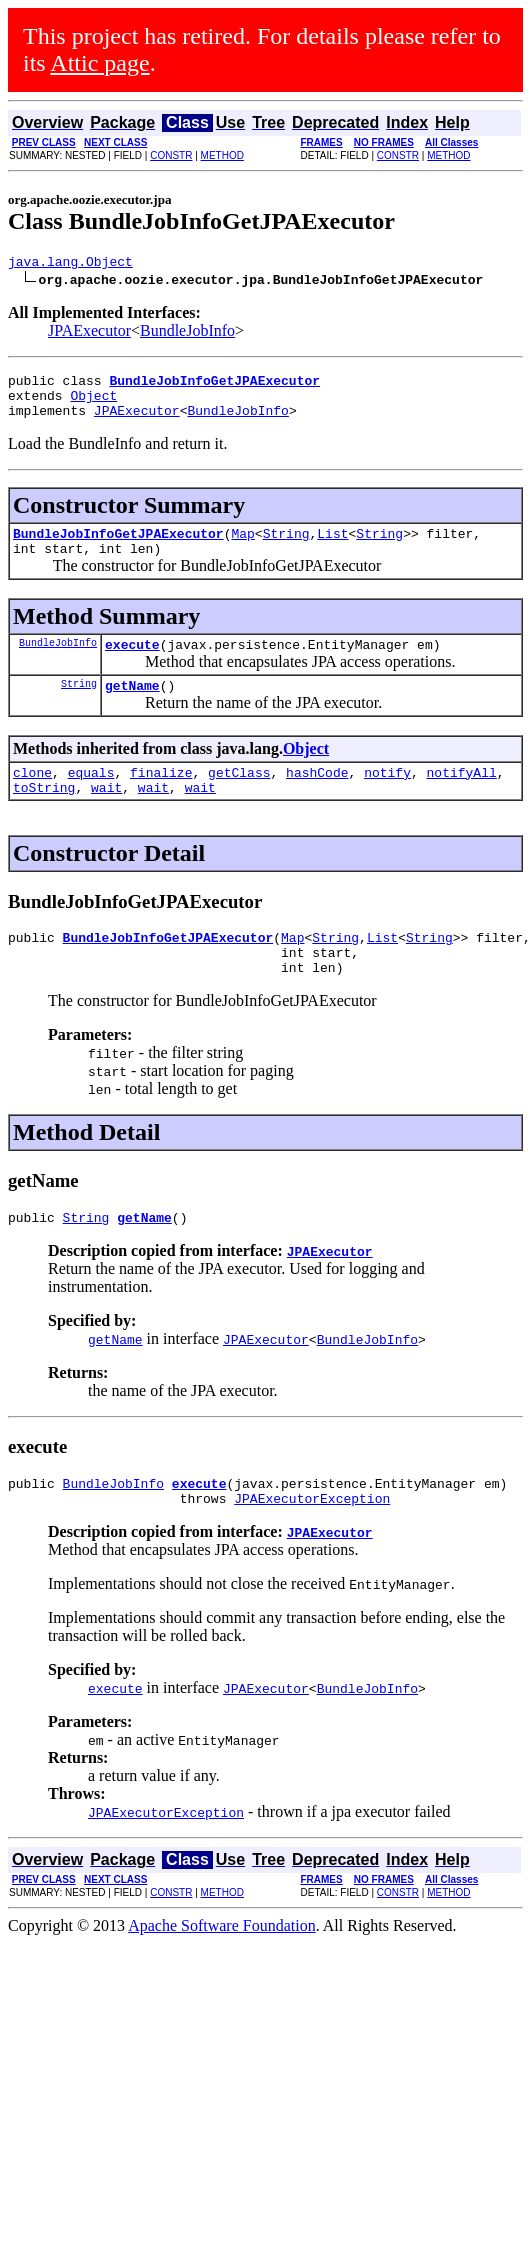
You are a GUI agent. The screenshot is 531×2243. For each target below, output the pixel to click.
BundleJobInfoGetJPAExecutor (118, 548)
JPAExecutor (89, 333)
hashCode (317, 799)
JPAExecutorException (312, 1546)
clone (32, 799)
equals (91, 799)
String (286, 548)
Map (242, 548)
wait (106, 817)
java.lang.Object (70, 264)
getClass (239, 799)
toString (44, 817)
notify (387, 799)
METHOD (222, 155)
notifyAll (462, 799)
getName (132, 709)
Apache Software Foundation (222, 1973)
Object (93, 404)
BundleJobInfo (187, 333)
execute (132, 665)
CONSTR (171, 155)
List (332, 548)
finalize (161, 799)
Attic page (99, 63)
